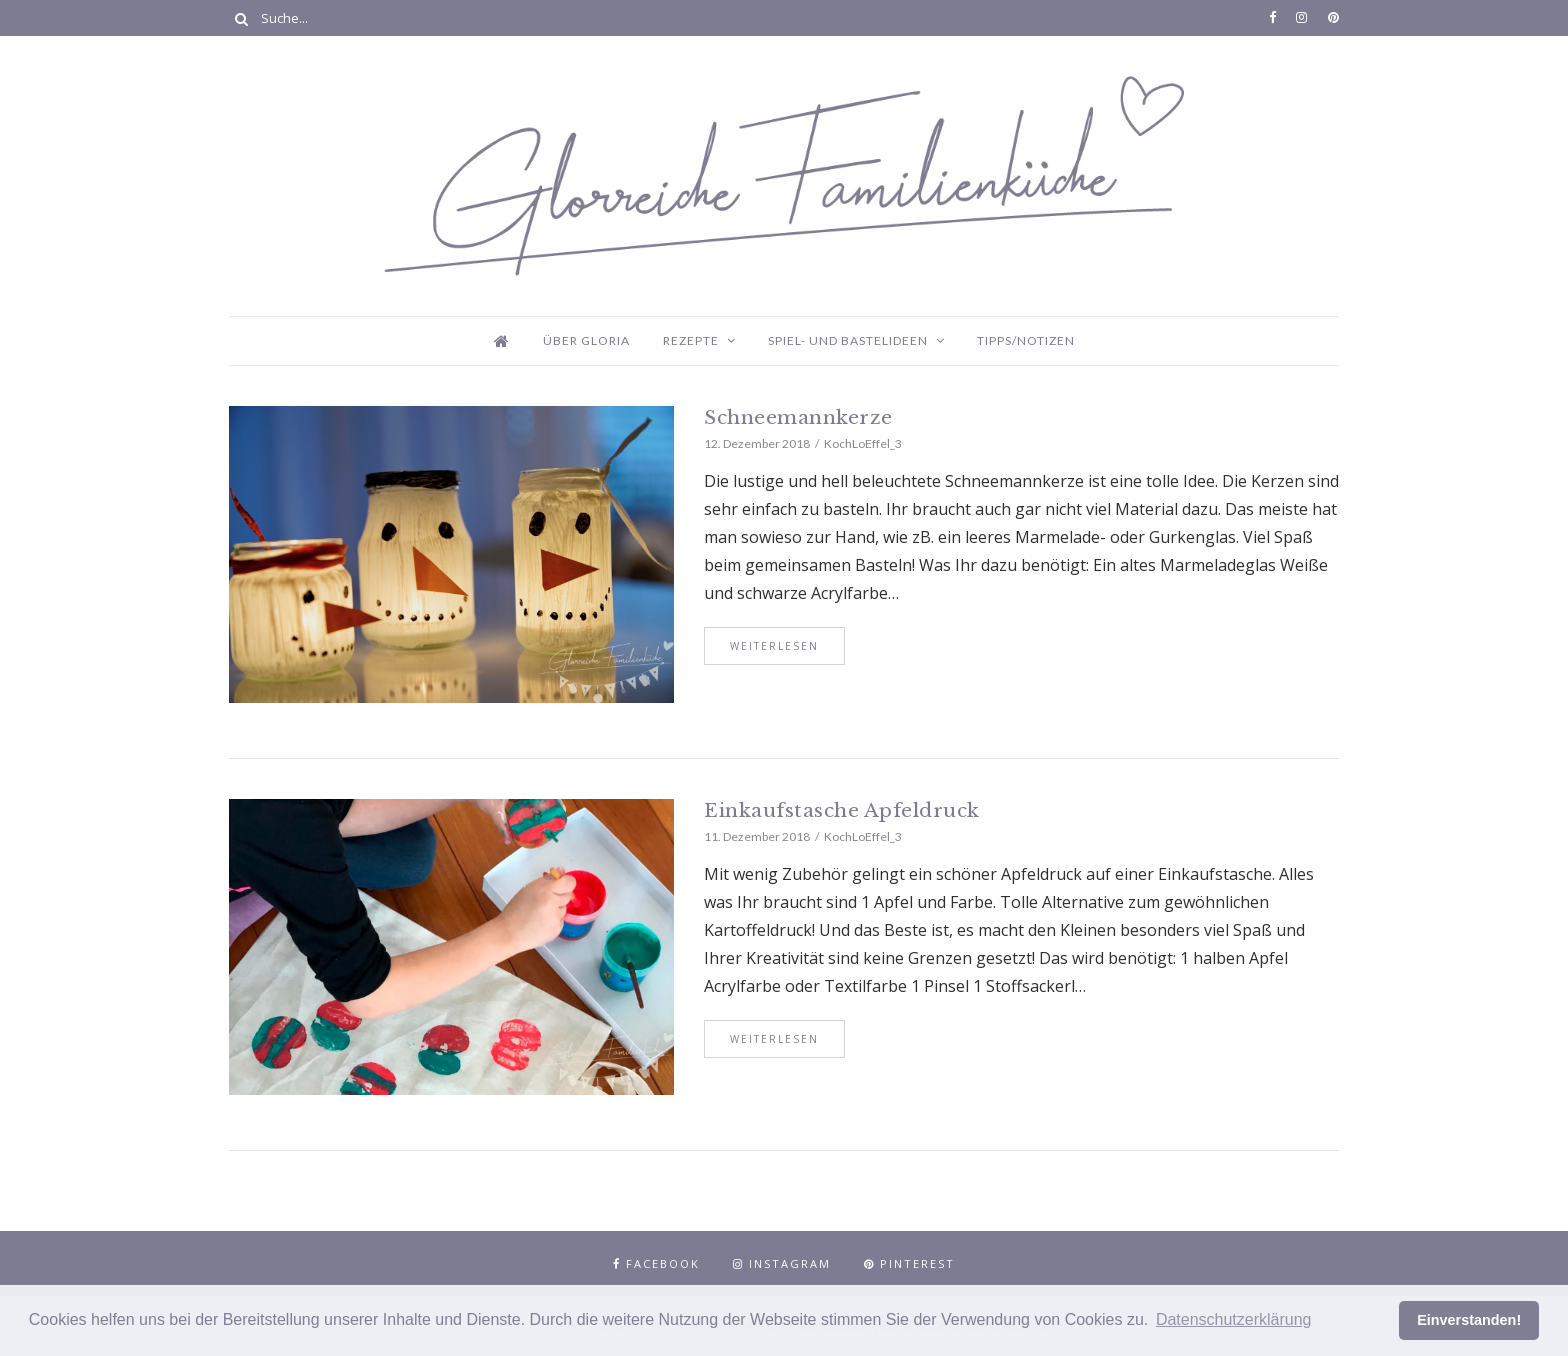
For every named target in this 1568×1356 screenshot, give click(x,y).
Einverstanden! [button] (1469, 1320)
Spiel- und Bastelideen (848, 340)
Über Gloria (586, 340)
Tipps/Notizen (1026, 340)
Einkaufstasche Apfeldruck (842, 810)
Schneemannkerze (798, 417)
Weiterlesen (774, 646)
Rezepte (691, 340)
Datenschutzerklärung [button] (1234, 1319)
